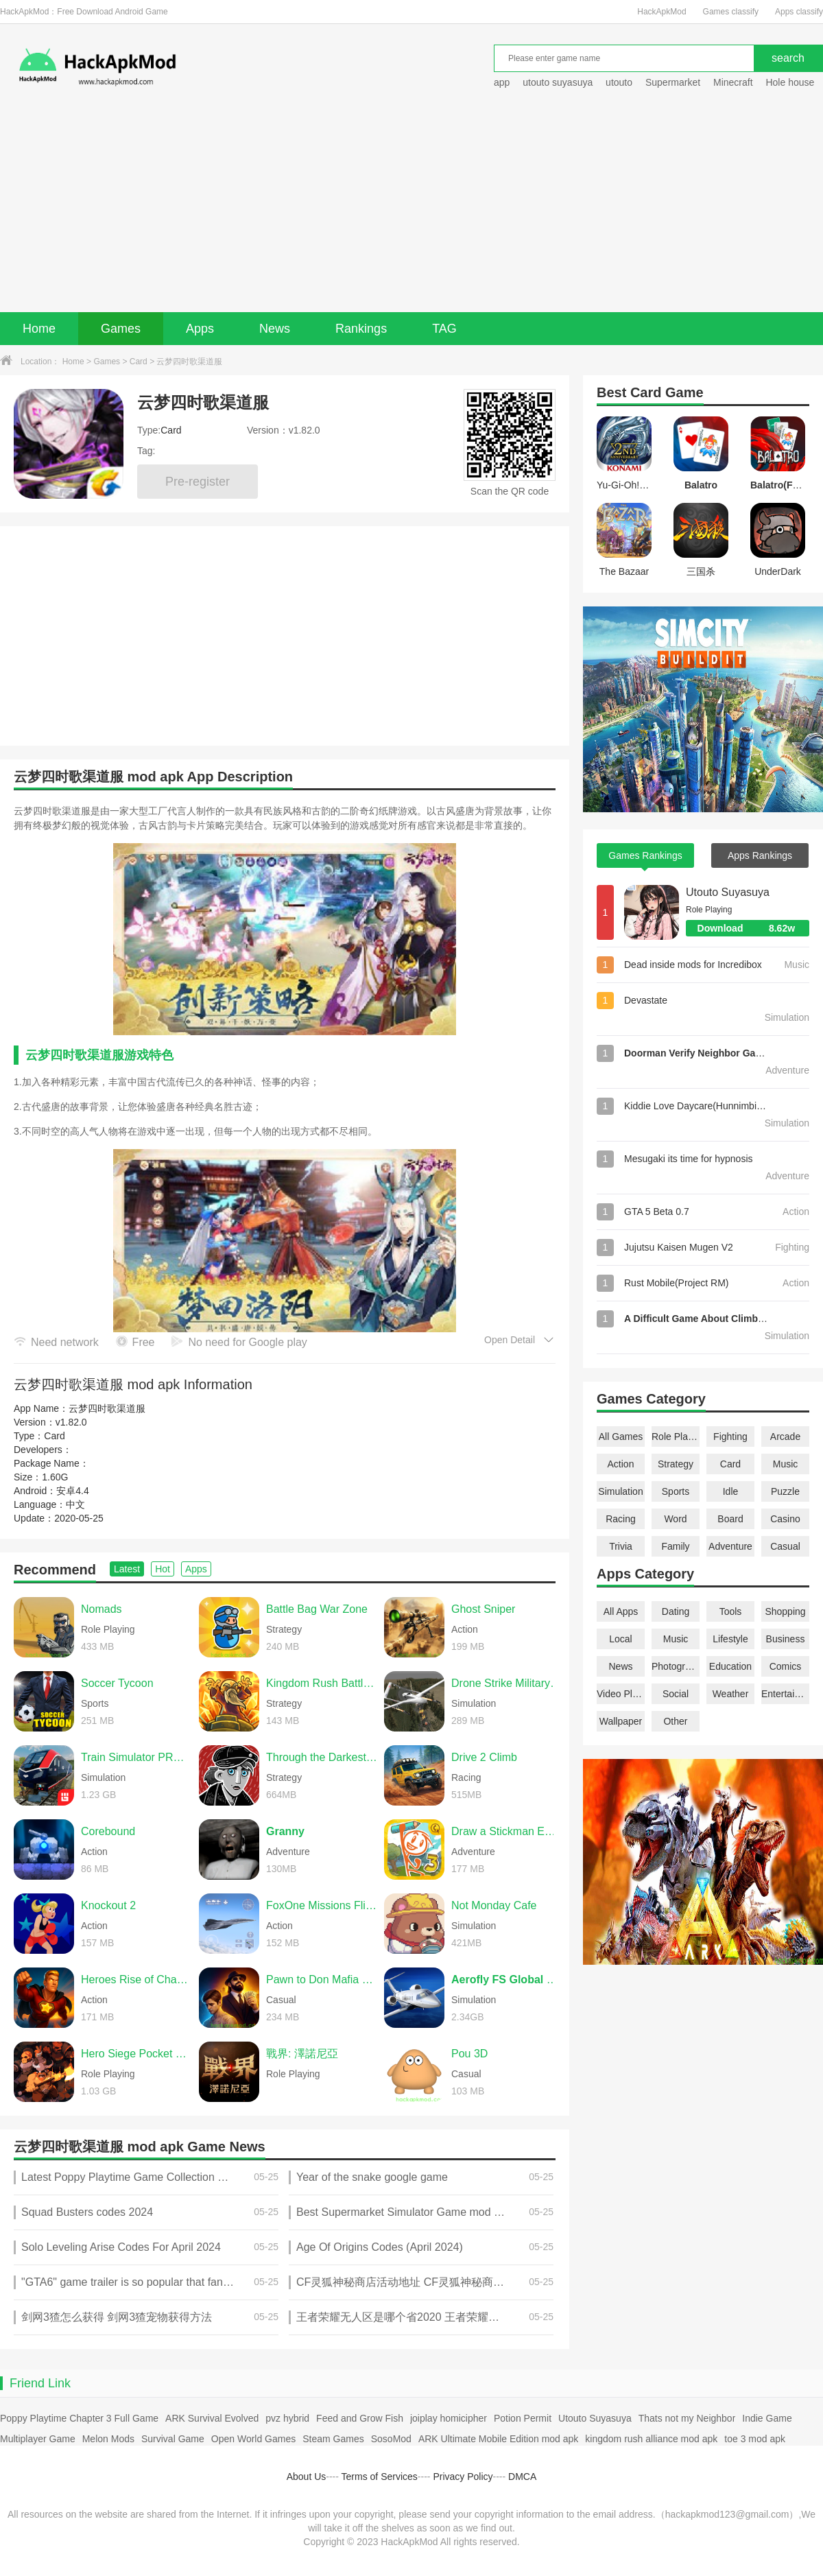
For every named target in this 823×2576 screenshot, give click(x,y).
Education (730, 1666)
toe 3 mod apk (754, 2438)
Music (785, 1463)
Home (39, 328)
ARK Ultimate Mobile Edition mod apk (498, 2438)
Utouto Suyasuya (728, 892)
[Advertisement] (411, 209)
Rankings (361, 328)
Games (121, 328)
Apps (200, 328)
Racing (621, 1518)
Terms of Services (380, 2476)
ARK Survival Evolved (212, 2418)
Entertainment (785, 1693)
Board (730, 1518)
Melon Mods (108, 2438)
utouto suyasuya (558, 82)
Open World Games (253, 2438)
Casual (785, 1546)
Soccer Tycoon (117, 1683)
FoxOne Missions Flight (321, 1905)
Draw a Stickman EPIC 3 (506, 1831)
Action (621, 1463)
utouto (619, 82)
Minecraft (733, 82)
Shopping (785, 1611)
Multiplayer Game (37, 2438)
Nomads (101, 1609)
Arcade (785, 1436)
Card (138, 361)
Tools (730, 1611)
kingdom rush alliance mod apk (651, 2438)
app (502, 82)
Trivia (620, 1546)
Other (675, 1721)
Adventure (730, 1546)
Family (675, 1546)
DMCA (522, 2476)
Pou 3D (469, 2053)
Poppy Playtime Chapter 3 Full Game (79, 2418)
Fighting (730, 1436)
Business (785, 1638)
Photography (676, 1666)
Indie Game (766, 2418)
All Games (621, 1436)
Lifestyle (730, 1638)
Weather (731, 1693)
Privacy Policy (462, 2476)
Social (676, 1693)
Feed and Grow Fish (359, 2418)
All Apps (621, 1611)
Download (753, 928)
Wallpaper (621, 1721)
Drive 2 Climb (484, 1757)
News (274, 328)
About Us (306, 2476)
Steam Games (332, 2438)
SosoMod (391, 2438)
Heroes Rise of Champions (136, 1979)
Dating (675, 1611)
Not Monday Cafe (494, 1905)
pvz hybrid (287, 2418)
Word (675, 1518)
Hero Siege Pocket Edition (136, 2053)
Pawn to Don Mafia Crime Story (321, 1979)
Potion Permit (522, 2418)
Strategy (675, 1463)
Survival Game (172, 2438)
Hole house (791, 82)
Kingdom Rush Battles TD (321, 1683)
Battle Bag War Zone (317, 1609)
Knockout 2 (108, 1905)
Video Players (621, 1693)
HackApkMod (661, 11)
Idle (731, 1491)
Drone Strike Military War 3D (506, 1683)
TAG (444, 328)
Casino (785, 1518)
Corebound (108, 1831)
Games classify (731, 11)
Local (620, 1638)
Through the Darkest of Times (321, 1757)
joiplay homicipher (448, 2418)
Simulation (620, 1491)
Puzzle (785, 1491)
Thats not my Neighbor (687, 2418)
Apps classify (799, 11)
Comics (786, 1666)
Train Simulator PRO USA (136, 1757)
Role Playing (676, 1436)
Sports (675, 1491)
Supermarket (672, 82)
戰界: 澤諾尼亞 (302, 2053)
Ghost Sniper (483, 1609)
